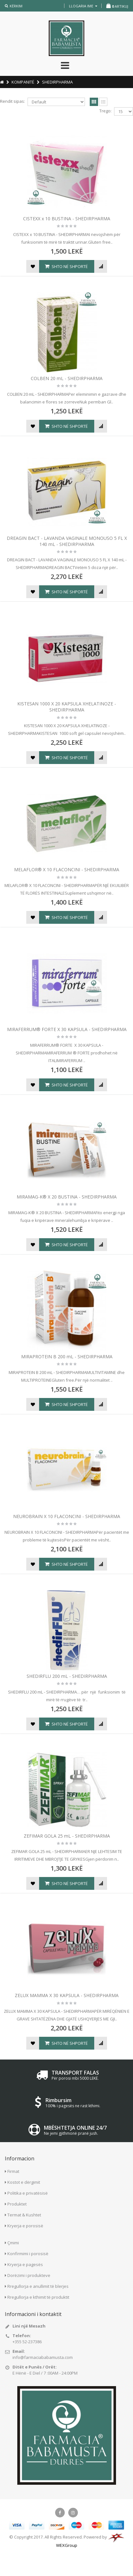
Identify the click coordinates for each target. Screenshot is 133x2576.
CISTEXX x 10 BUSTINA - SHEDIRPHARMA (66, 218)
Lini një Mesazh (29, 2326)
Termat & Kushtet (24, 2215)
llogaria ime (83, 6)
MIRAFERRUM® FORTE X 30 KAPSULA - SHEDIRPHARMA (67, 1029)
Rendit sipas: (12, 101)
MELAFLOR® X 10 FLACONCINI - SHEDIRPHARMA (66, 869)
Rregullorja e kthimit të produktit (38, 2297)
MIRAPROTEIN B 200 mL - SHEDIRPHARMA (66, 1356)
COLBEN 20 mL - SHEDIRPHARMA (67, 378)
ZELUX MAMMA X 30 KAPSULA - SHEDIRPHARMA (67, 1995)
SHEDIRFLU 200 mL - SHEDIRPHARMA (67, 1676)
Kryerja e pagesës (25, 2264)
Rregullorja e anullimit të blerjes (38, 2286)
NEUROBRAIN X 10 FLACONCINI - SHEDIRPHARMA (66, 1516)
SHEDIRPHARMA (57, 82)
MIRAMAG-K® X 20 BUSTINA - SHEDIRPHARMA (67, 1197)
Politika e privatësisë (27, 2193)
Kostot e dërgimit (23, 2182)
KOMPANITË (23, 82)
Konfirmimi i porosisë (27, 2253)
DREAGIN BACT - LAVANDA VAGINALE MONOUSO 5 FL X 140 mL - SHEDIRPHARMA (67, 541)
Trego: (105, 111)
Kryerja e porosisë (25, 2226)
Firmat (13, 2171)
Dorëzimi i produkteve (28, 2275)
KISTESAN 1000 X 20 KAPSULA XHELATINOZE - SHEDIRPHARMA (66, 707)
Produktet (17, 2204)
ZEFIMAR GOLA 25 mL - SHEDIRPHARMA (67, 1836)
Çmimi (13, 2243)
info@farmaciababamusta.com (42, 2357)
